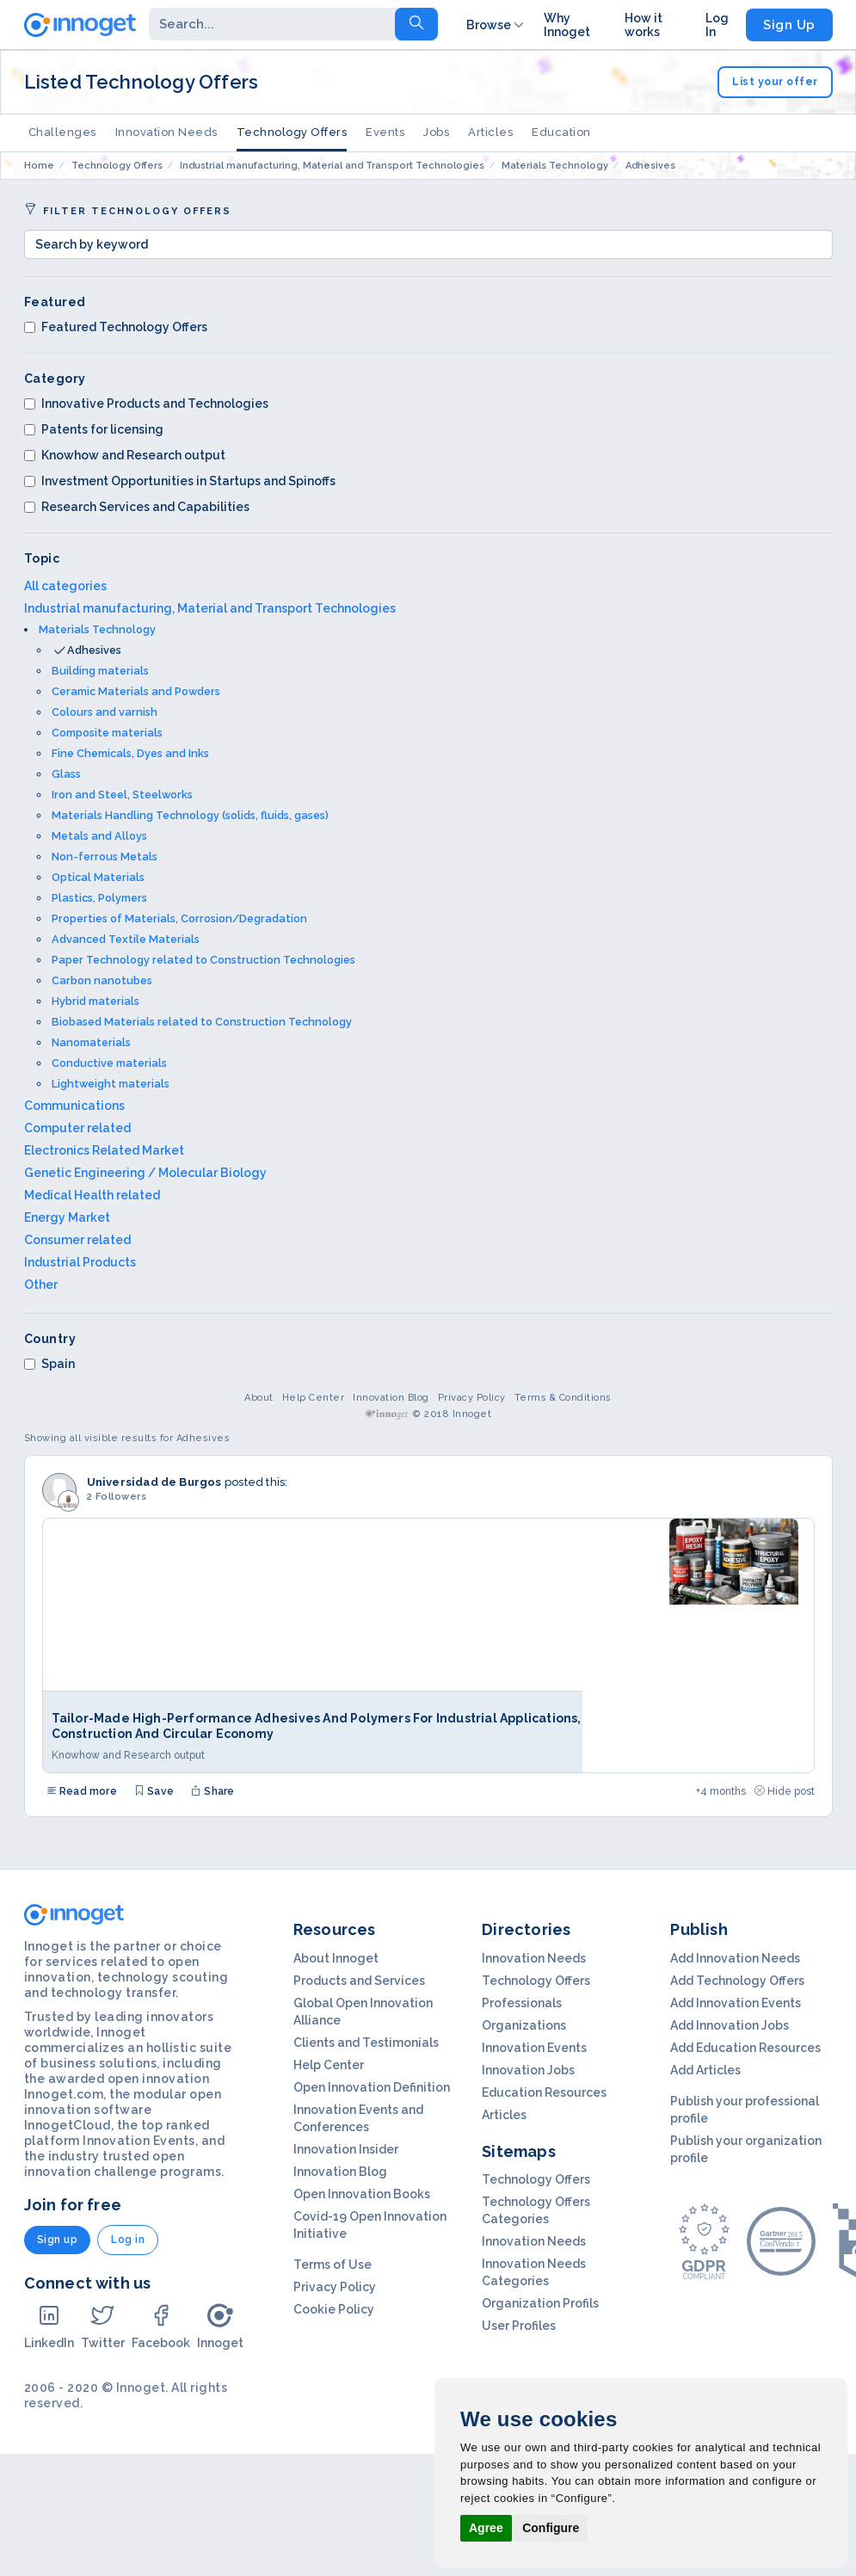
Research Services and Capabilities (136, 507)
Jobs (436, 132)
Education (561, 132)
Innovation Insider (345, 2149)
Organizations (524, 2025)
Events (385, 132)
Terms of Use (332, 2264)
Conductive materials (109, 1063)
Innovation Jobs (528, 2070)
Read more (81, 1791)
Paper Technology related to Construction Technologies (203, 959)
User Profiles (519, 2326)
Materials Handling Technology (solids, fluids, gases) (190, 815)
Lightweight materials (110, 1083)
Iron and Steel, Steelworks (122, 794)
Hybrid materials (95, 1001)
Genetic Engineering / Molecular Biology (145, 1173)
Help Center (313, 1397)
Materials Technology (97, 629)
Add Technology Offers (737, 1980)
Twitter (103, 2326)
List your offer (775, 82)
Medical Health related (92, 1195)
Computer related (77, 1128)
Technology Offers (292, 132)
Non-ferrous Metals (104, 856)
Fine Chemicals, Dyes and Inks (130, 753)
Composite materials (107, 732)
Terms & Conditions (563, 1397)
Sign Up (789, 25)
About (259, 1397)
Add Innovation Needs (735, 1958)
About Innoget (336, 1958)
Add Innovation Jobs (729, 2025)
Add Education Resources (745, 2048)
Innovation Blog (391, 1397)
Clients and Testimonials (366, 2042)
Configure (550, 2528)
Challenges (62, 132)
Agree (486, 2528)
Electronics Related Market (104, 1150)
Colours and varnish (104, 712)
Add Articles (705, 2070)
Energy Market (67, 1217)
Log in (128, 2240)
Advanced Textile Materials (126, 939)
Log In (717, 25)
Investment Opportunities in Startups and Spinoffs (180, 481)
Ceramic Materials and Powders (136, 691)
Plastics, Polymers (99, 897)
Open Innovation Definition (371, 2087)
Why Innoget (567, 25)
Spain (49, 1364)
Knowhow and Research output (124, 455)
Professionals (522, 2003)
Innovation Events (534, 2048)
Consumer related (77, 1240)
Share (212, 1791)
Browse (496, 25)
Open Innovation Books (361, 2194)
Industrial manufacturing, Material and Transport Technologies (210, 608)
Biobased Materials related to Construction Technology (202, 1021)
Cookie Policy (333, 2309)
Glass (66, 773)
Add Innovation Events (735, 2003)
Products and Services (359, 1980)
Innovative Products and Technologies (146, 403)
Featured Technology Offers (115, 327)
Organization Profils (540, 2303)
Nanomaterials (91, 1042)
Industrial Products (80, 1262)
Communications (74, 1105)
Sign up (57, 2240)
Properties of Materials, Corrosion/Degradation (179, 918)
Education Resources (544, 2092)
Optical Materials (98, 877)
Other (41, 1284)
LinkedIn (49, 2326)
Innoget (220, 2326)
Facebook (161, 2326)
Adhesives (94, 650)
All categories (65, 586)
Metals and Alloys (99, 835)
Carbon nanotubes (102, 980)
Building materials (100, 670)
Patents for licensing (93, 429)
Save (154, 1791)
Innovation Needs (166, 132)
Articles (490, 132)
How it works (643, 25)
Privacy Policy (472, 1397)
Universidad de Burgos (154, 1482)
